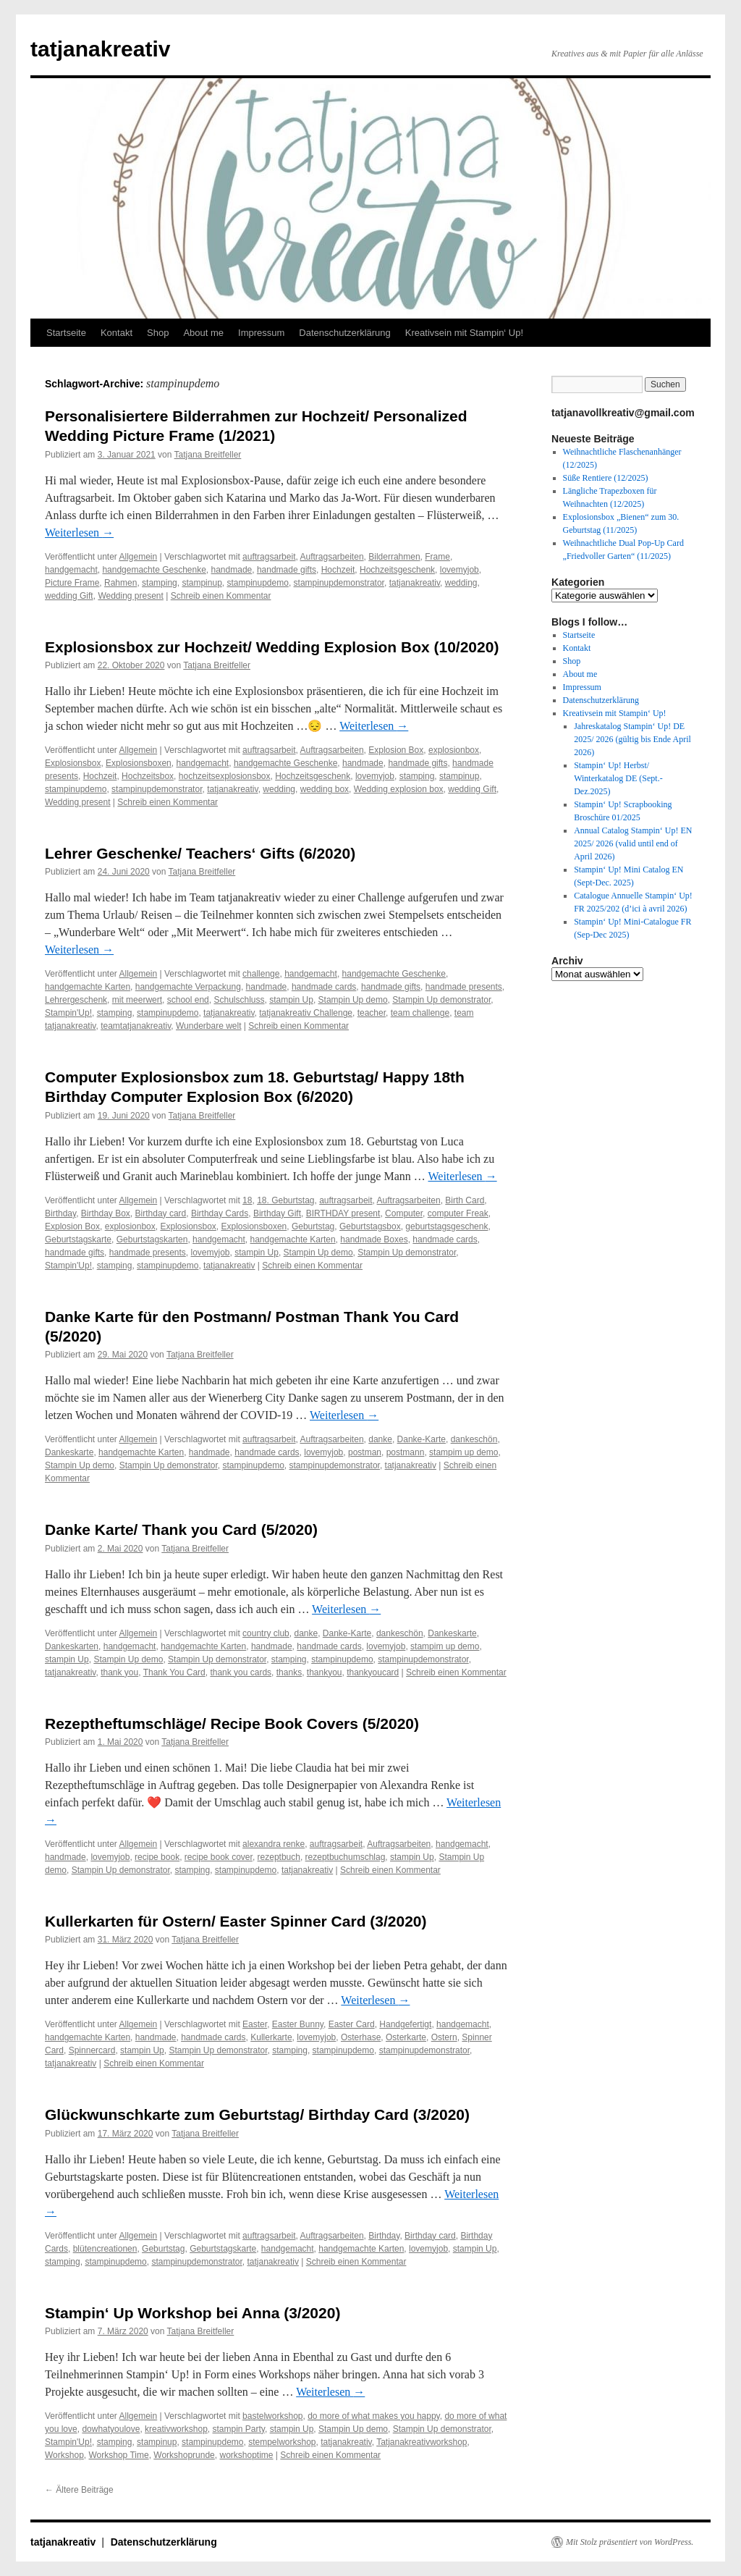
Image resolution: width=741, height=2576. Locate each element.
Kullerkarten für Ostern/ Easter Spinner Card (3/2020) (236, 1921)
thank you (119, 1672)
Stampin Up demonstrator (441, 1000)
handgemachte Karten (87, 987)
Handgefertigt (405, 2024)
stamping (159, 583)
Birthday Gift (277, 1213)
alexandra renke (273, 1844)
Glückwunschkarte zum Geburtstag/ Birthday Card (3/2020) (257, 2114)
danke (380, 1439)
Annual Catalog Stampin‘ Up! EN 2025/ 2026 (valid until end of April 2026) (633, 843)
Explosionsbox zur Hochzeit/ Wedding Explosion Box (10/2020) (272, 647)
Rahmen (120, 583)
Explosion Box (395, 750)
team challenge (420, 1013)
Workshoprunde (184, 2455)
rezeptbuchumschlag (345, 1857)
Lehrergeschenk (76, 1000)
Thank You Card (174, 1672)
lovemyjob (459, 570)
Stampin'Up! (68, 1013)
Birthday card (161, 1213)
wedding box (324, 789)
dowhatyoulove (111, 2429)
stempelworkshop (282, 2442)
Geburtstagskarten (152, 1239)
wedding (461, 583)
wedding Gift (69, 596)
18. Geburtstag (285, 1200)
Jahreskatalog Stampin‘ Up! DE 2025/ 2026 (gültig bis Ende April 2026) (632, 739)
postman (364, 1452)
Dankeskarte (69, 1452)
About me (203, 332)
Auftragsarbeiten (332, 557)
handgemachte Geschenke (154, 570)
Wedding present (131, 596)
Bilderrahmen (394, 557)
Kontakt (116, 332)
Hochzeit (338, 570)
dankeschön (474, 1439)
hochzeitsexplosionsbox (225, 776)
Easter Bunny (297, 2024)
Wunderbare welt (209, 1026)
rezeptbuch (279, 1857)
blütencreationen (105, 2249)
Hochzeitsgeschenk (397, 570)
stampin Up (291, 1000)
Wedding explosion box (399, 789)
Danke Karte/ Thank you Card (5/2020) (181, 1529)
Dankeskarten (71, 1646)
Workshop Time (118, 2455)
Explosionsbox (73, 763)
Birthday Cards (219, 1213)
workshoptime (246, 2455)
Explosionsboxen (139, 763)
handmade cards (324, 987)
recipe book (157, 1857)
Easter (254, 2024)
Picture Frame (72, 583)
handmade (232, 570)
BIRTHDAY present (343, 1213)
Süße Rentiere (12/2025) (605, 478)
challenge (260, 974)
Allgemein (138, 557)
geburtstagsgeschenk (446, 1226)
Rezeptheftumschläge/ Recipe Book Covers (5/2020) (232, 1723)
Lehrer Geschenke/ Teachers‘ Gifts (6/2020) (200, 853)
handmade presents (463, 987)
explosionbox (453, 750)
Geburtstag (313, 1226)
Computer (404, 1213)
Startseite (66, 332)
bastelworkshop (272, 2416)
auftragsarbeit (268, 557)
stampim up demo (463, 1452)
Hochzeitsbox (148, 776)
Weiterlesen (79, 532)
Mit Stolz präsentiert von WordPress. (629, 2542)
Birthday (60, 1213)
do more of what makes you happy (374, 2416)
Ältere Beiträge (79, 2490)
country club (265, 1633)
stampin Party (238, 2429)
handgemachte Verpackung (188, 987)
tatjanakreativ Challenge (305, 1013)
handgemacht (71, 570)
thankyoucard (373, 1672)
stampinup (201, 583)
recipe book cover (219, 1857)
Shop (158, 332)
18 (247, 1200)
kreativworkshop (176, 2429)
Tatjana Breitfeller (208, 455)
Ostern (444, 2037)
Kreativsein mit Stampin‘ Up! (464, 332)
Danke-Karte (421, 1439)
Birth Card (464, 1200)
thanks (289, 1672)
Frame (437, 557)
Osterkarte (406, 2037)
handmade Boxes (373, 1239)
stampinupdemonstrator (339, 583)
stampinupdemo (257, 583)
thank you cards (240, 1672)
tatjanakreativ (100, 49)
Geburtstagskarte (78, 1239)
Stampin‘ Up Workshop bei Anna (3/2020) (192, 2312)
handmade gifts (286, 570)
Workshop (64, 2455)
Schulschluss (238, 1000)
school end (188, 1000)
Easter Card (352, 2024)
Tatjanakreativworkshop (421, 2442)
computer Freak (458, 1213)
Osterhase (361, 2037)
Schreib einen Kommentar (221, 596)
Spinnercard (92, 2050)
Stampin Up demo (353, 1000)
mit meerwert (137, 1000)
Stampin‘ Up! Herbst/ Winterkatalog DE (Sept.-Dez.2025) (618, 778)
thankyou (324, 1672)
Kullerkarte (271, 2037)
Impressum (261, 332)
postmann (405, 1452)
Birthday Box (105, 1213)
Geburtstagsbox (370, 1226)
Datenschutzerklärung (344, 332)
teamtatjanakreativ (136, 1026)
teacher (371, 1013)
